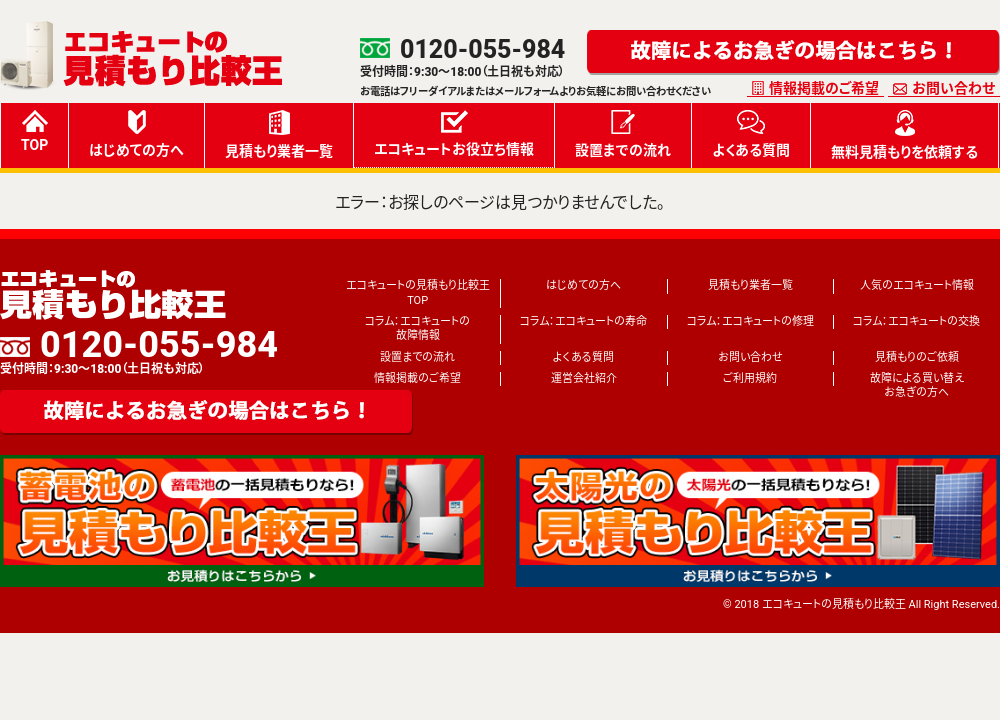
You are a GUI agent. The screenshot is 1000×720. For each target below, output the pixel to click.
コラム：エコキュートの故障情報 (417, 328)
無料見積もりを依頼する (904, 135)
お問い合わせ (953, 88)
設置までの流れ (623, 134)
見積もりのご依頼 (917, 357)
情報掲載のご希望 (824, 88)
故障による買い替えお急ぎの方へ (917, 385)
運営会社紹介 (584, 378)
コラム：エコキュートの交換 (916, 321)
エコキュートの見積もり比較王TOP (418, 292)
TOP (34, 131)
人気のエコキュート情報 (917, 285)
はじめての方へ (136, 134)
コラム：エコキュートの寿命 (583, 321)
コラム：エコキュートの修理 (750, 321)
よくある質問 (751, 134)
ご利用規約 (750, 378)
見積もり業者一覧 (279, 134)
